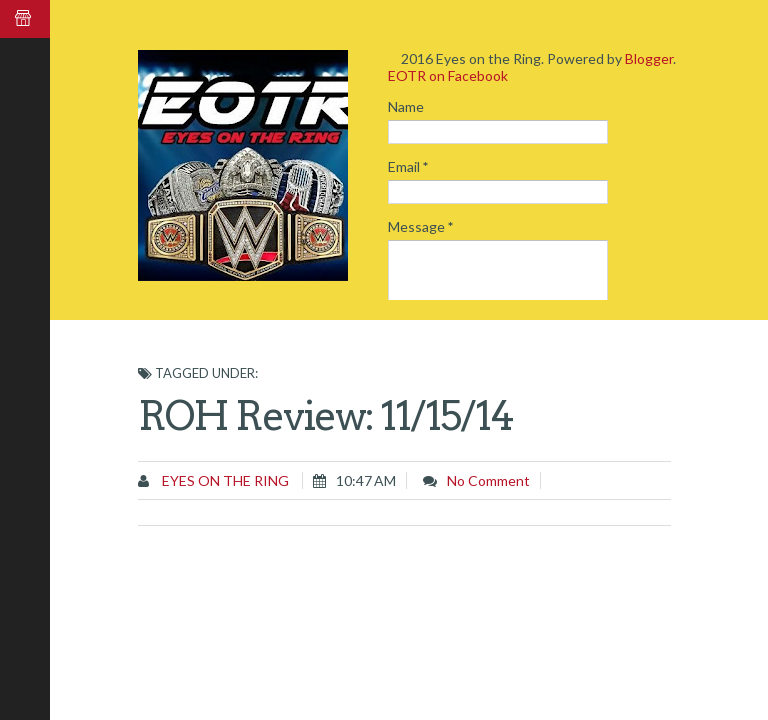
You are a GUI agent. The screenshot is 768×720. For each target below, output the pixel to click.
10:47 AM (366, 480)
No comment (488, 480)
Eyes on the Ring (224, 480)
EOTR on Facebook (448, 75)
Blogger (649, 58)
